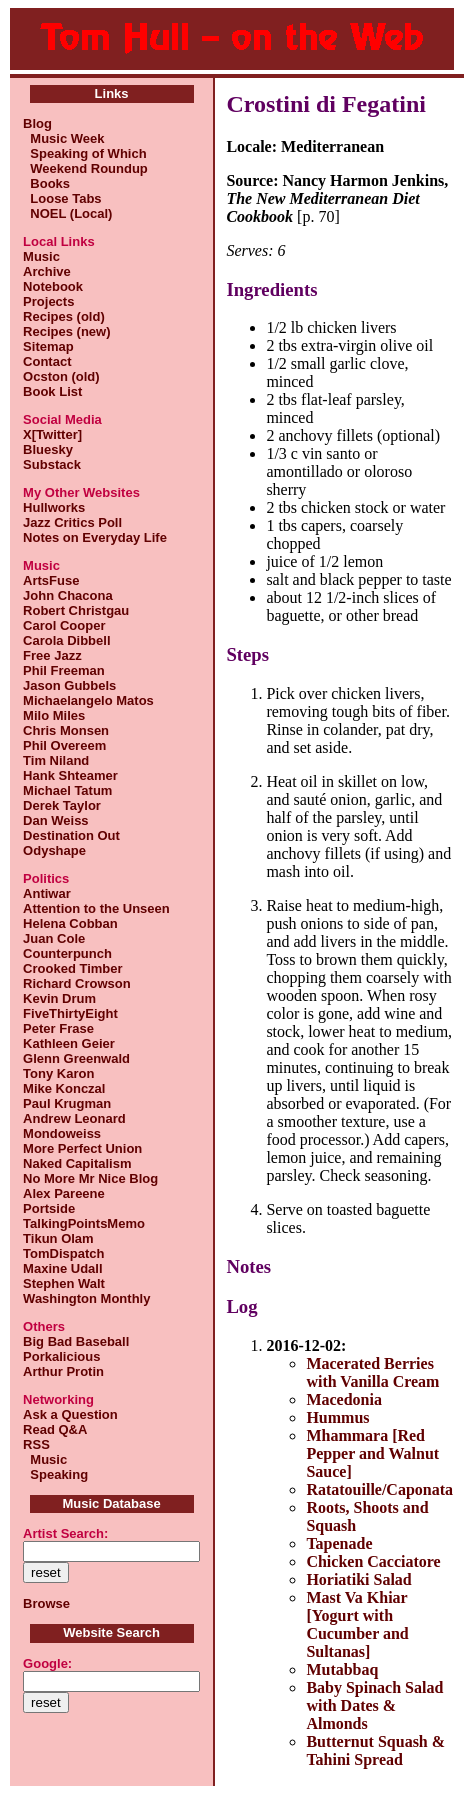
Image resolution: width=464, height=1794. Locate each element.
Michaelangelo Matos (88, 700)
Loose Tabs (62, 198)
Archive (47, 271)
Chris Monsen (66, 730)
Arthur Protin (63, 1371)
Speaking (55, 1474)
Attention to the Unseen (96, 908)
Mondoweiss (62, 1133)
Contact (47, 361)
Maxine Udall (62, 1268)
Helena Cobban (70, 923)
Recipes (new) (66, 331)
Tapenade (339, 1543)
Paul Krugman (67, 1103)
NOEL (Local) (67, 213)
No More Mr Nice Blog (90, 1178)
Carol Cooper (64, 625)
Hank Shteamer (70, 775)
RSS (36, 1444)
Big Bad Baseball (76, 1341)
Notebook (53, 286)
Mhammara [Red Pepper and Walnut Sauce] (372, 1453)
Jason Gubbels (69, 685)
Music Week (63, 138)
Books (46, 183)
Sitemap (48, 346)
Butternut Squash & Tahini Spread (375, 1750)
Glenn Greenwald (76, 1058)
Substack (52, 464)
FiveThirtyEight (70, 1013)
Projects (48, 301)
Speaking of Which (85, 153)
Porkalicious (61, 1356)
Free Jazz (52, 655)
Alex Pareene (64, 1193)
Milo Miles (54, 715)
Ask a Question (70, 1414)
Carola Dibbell (66, 640)
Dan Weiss (56, 820)
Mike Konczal (64, 1088)
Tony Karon (58, 1073)
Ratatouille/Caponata (379, 1489)
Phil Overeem (64, 745)
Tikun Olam (58, 1238)
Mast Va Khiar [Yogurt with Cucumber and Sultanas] (357, 1624)
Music (41, 256)
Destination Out (71, 835)
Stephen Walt (64, 1283)
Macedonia (344, 1399)
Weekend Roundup (85, 168)
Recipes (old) (64, 316)
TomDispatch (63, 1253)
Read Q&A (55, 1429)
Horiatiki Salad (358, 1579)
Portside (49, 1208)
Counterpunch (67, 953)
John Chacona (68, 595)
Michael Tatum (67, 790)
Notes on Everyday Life (95, 537)
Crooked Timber (72, 968)
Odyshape (54, 850)
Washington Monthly (86, 1298)
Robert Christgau (76, 610)
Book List (52, 391)
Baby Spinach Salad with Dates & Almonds (374, 1705)
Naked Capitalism (77, 1163)
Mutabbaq (342, 1669)
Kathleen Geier (69, 1043)
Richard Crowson (77, 983)
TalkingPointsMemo (84, 1223)
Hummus (337, 1417)
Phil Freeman (64, 670)
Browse (46, 1603)
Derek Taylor (62, 805)
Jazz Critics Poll (72, 522)
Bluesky (48, 449)
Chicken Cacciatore (373, 1561)
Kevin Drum (59, 998)
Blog (37, 123)
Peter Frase (58, 1028)
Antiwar (47, 893)
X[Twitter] (52, 434)
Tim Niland (56, 760)
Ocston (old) (61, 376)
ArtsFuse (51, 580)
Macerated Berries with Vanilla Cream (372, 1372)
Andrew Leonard (74, 1118)
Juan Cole (54, 938)
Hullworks (54, 507)
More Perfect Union (82, 1148)
